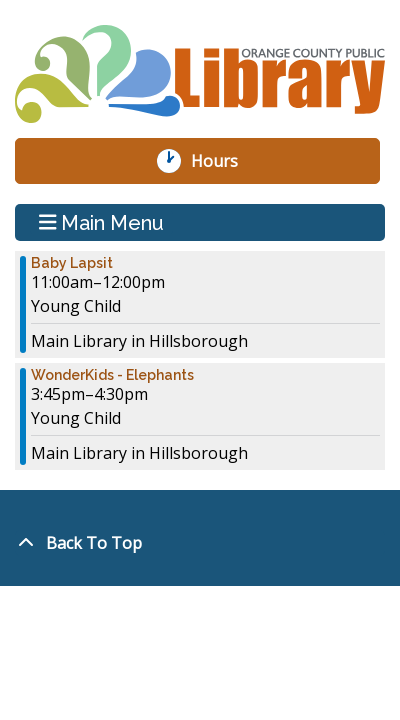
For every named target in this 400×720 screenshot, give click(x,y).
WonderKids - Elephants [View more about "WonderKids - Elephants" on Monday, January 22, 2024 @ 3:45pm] (112, 375)
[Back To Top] (200, 543)
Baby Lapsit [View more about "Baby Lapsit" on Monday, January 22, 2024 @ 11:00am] (72, 263)
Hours (225, 161)
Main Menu (102, 222)
